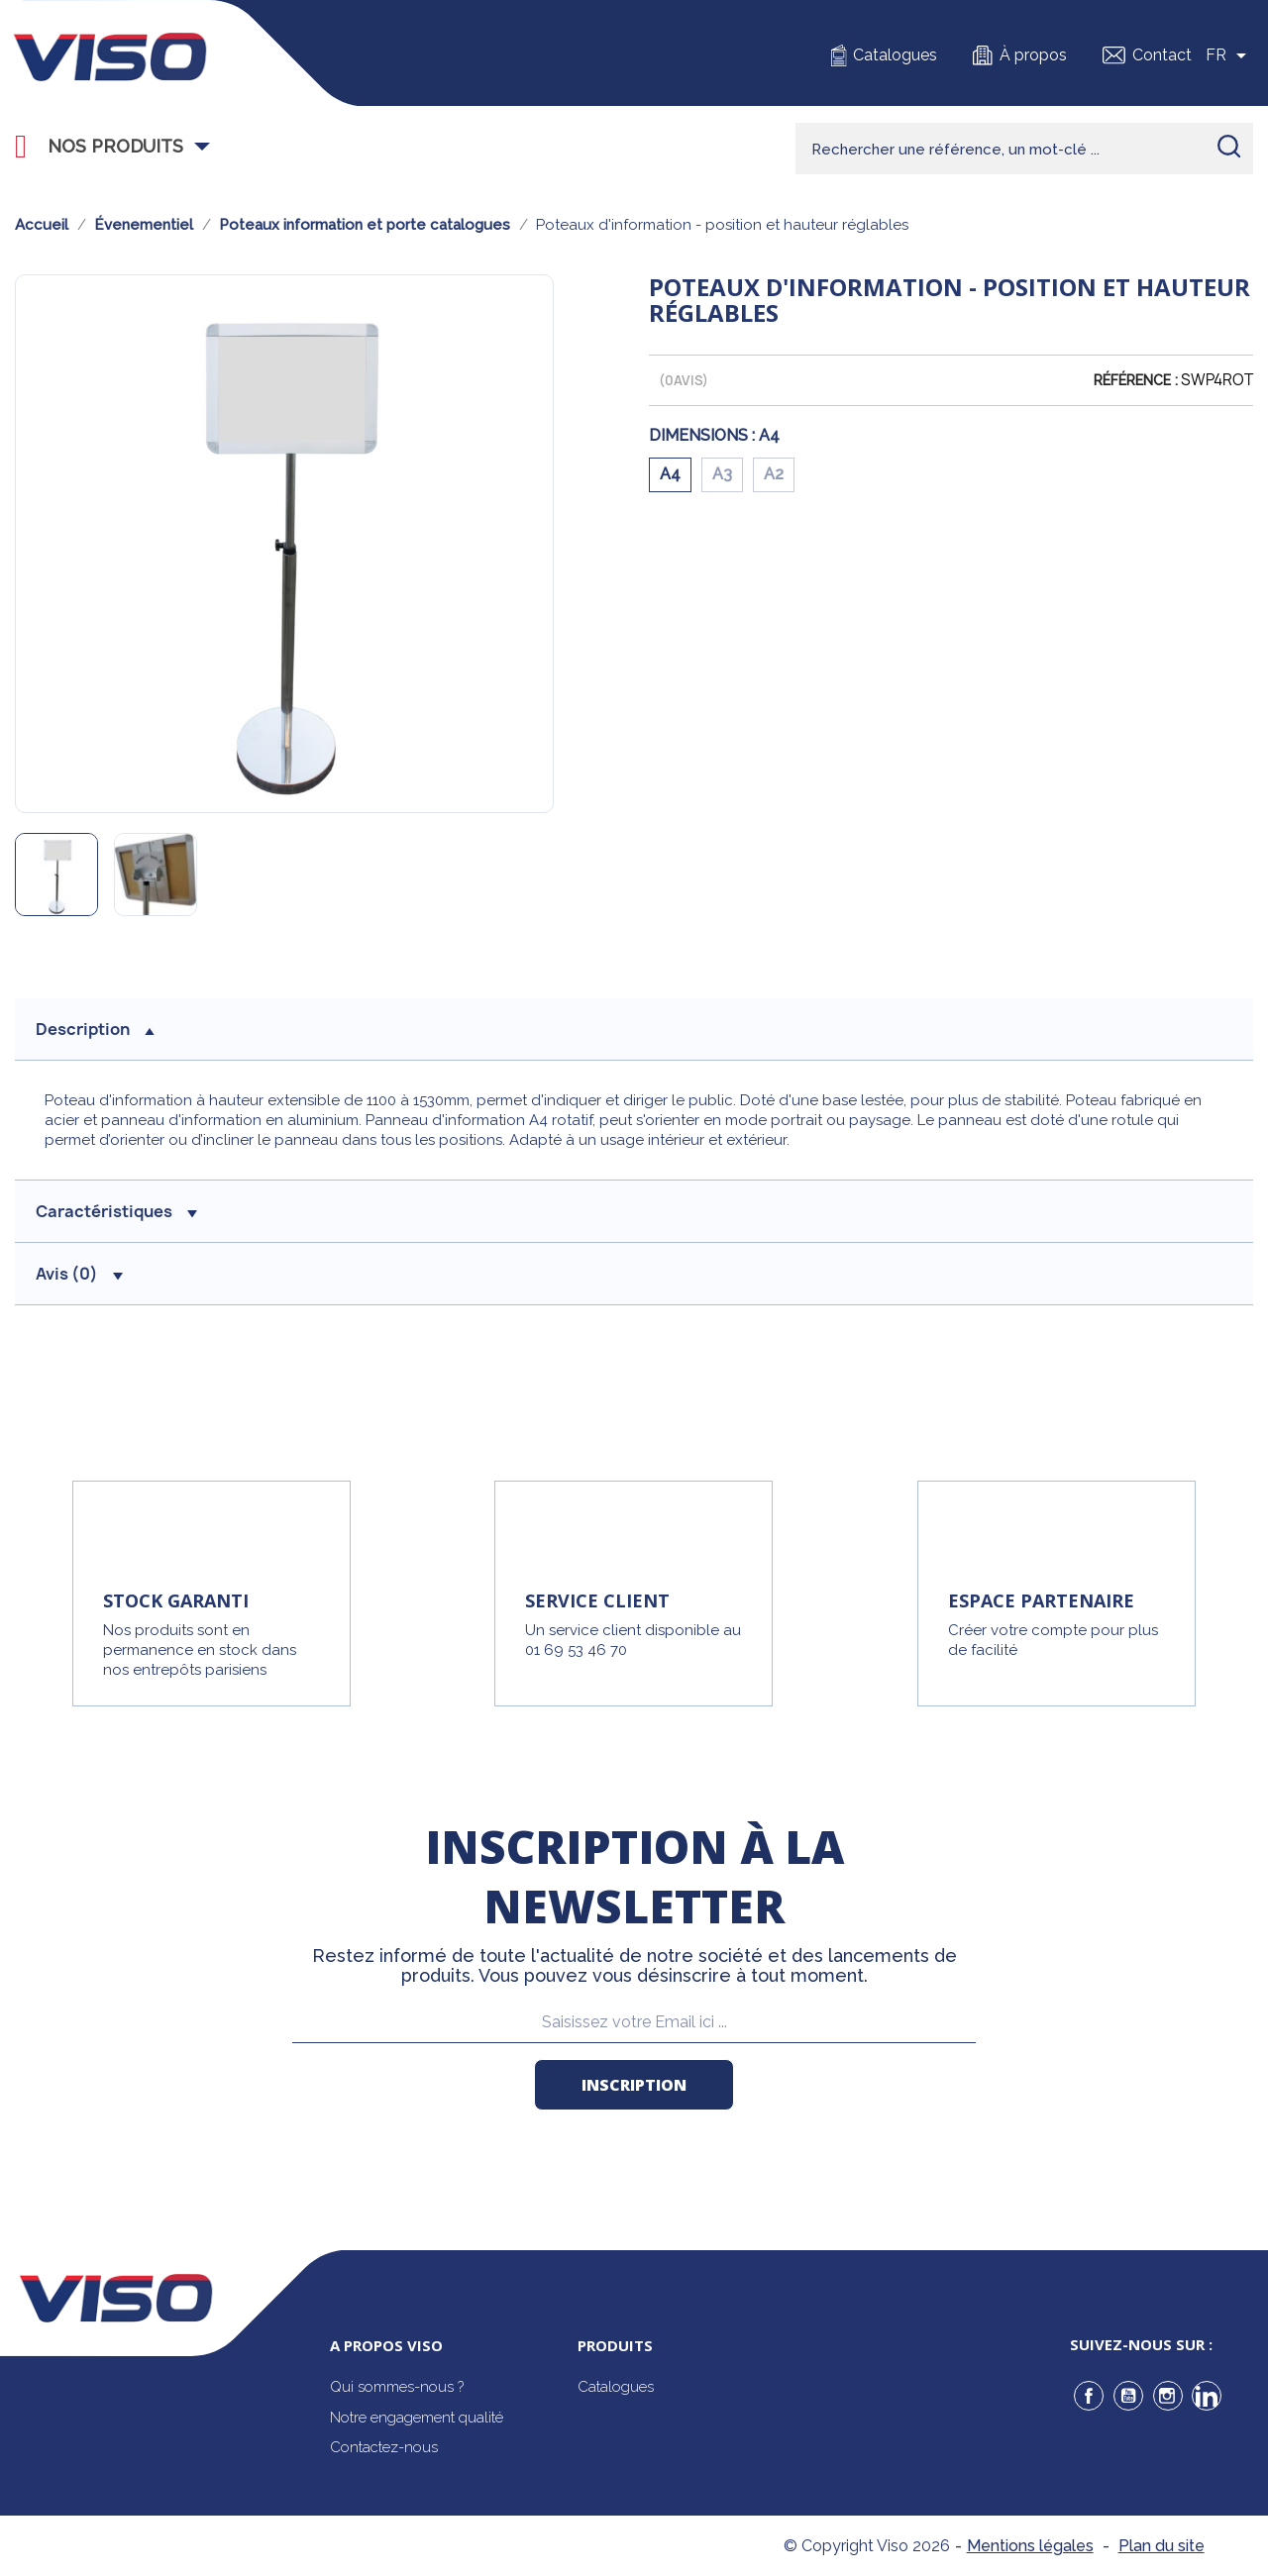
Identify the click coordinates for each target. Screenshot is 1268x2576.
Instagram (1168, 2396)
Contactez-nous (384, 2447)
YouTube (1128, 2396)
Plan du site (1161, 2545)
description (95, 1029)
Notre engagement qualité (416, 2417)
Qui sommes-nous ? (397, 2387)
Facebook (1089, 2396)
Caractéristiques (116, 1211)
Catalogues (895, 55)
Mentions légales (1030, 2545)
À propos (1033, 55)
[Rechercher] (1024, 148)
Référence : (1136, 380)
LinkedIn (1207, 2396)
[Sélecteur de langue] (1229, 55)
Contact (1162, 55)
